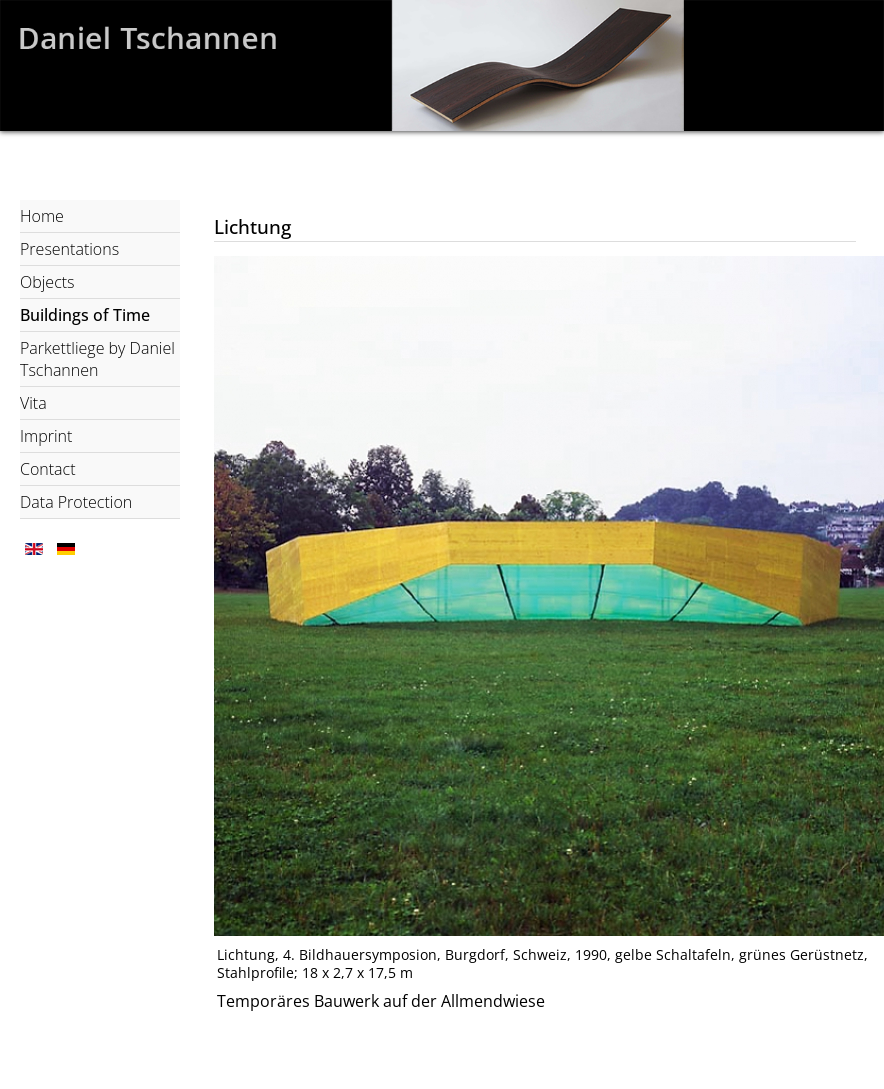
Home (42, 216)
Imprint (46, 436)
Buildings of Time (85, 315)
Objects (47, 282)
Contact (48, 469)
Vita (33, 403)
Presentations (69, 249)
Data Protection (76, 502)
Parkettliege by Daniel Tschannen (97, 359)
